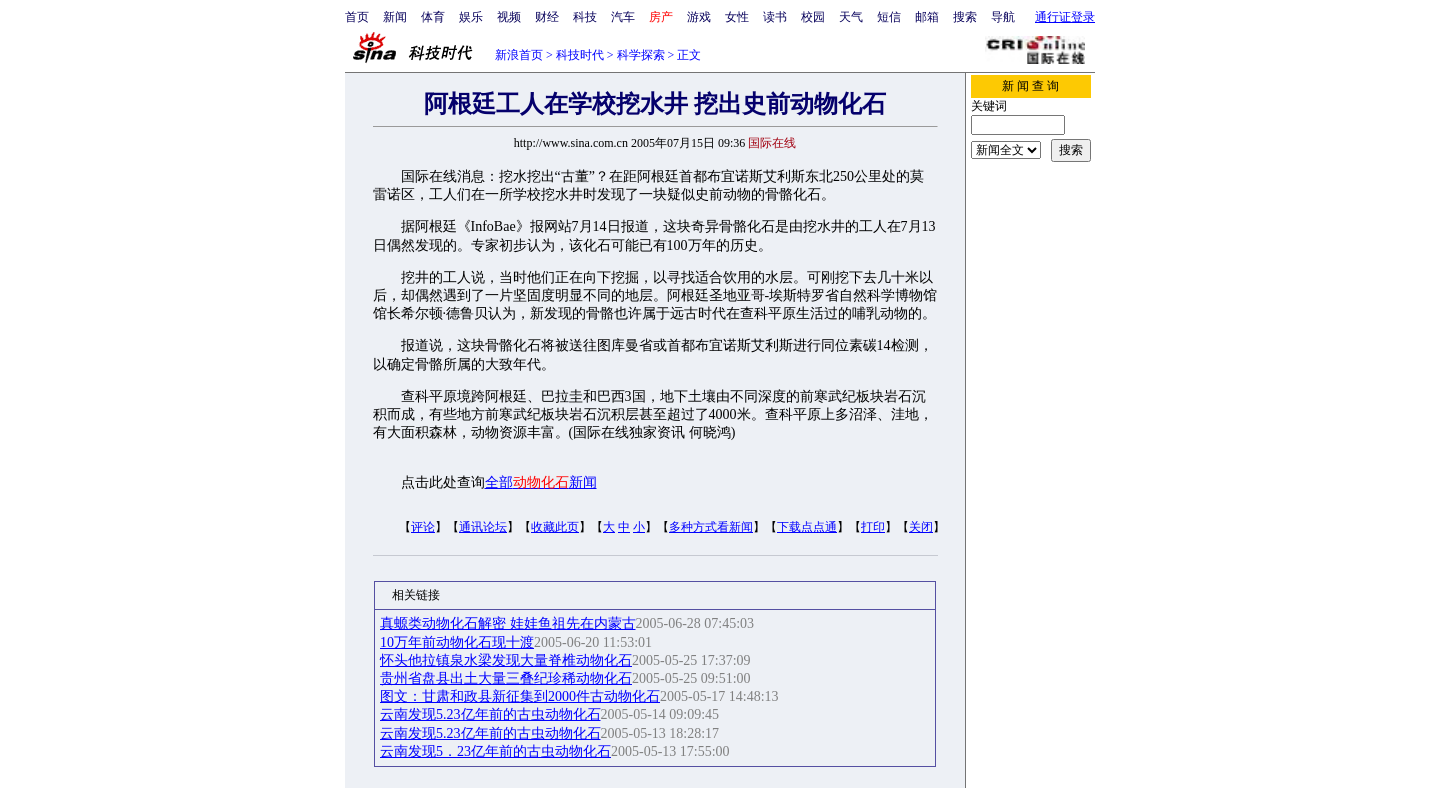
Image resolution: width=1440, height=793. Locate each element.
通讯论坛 (483, 527)
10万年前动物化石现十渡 (457, 642)
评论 (423, 527)
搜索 (965, 17)
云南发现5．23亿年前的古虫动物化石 (495, 751)
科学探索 (641, 55)
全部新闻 (541, 482)
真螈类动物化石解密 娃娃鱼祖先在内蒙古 (508, 623)
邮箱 (927, 17)
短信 (889, 17)
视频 (509, 17)
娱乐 (471, 17)
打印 (873, 527)
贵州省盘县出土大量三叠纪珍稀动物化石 (506, 678)
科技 (585, 17)
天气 (851, 17)
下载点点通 (807, 527)
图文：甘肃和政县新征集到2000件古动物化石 (520, 696)
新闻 (395, 17)
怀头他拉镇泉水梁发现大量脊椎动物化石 (506, 660)
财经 (547, 17)
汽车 (623, 17)
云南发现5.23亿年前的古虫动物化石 (490, 714)
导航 (1003, 17)
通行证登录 (1065, 17)
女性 (737, 17)
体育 (433, 17)
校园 (813, 17)
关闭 (921, 527)
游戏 (699, 17)
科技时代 (580, 55)
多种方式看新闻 (711, 527)
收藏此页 (555, 527)
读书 (775, 17)
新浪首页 (519, 55)
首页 (357, 17)
